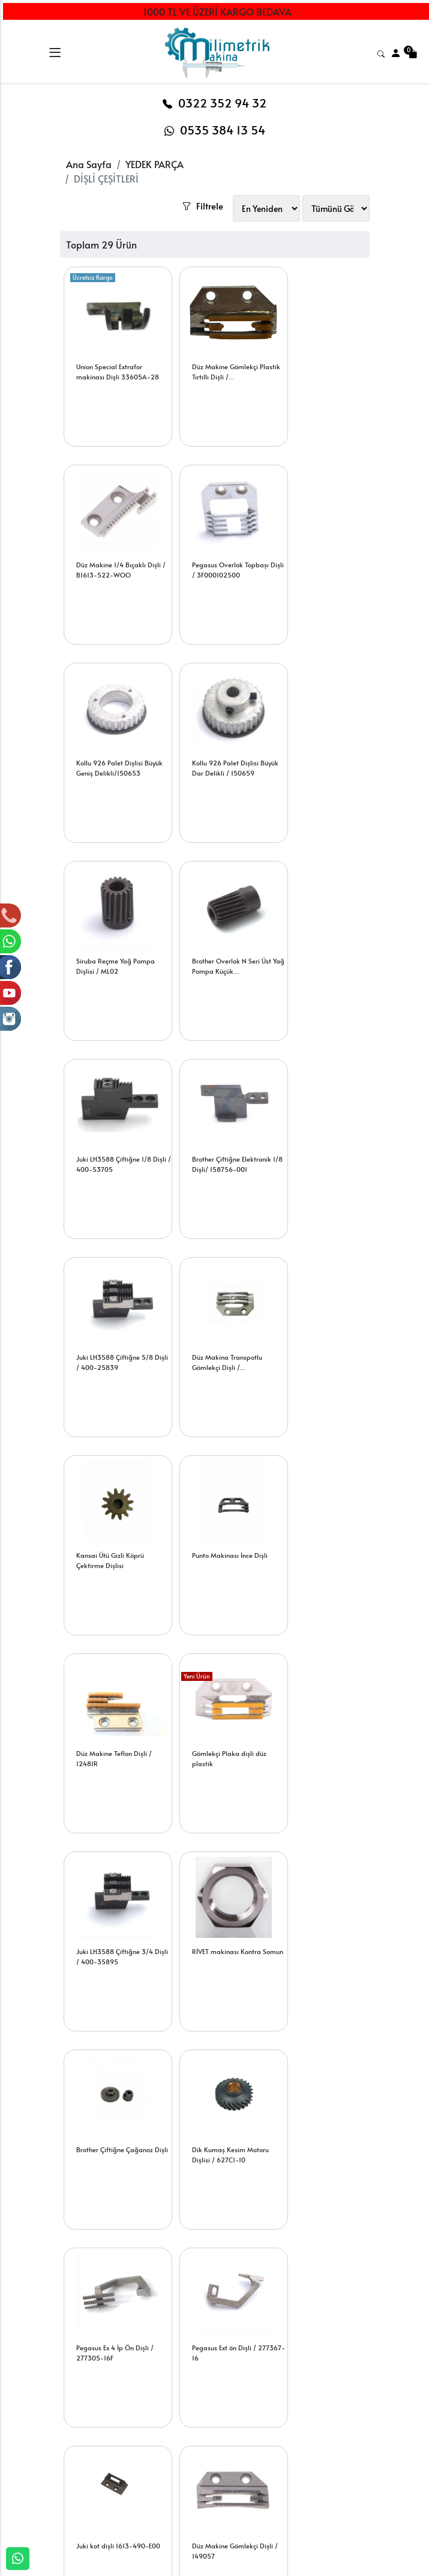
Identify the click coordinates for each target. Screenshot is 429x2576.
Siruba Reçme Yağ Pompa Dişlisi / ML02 (116, 741)
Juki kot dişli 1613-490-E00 (216, 1732)
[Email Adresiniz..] (204, 2278)
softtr (133, 2566)
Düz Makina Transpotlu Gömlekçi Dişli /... (318, 939)
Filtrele (235, 166)
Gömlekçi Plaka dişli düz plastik (114, 1335)
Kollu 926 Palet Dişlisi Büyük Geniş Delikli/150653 (213, 548)
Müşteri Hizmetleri (326, 2474)
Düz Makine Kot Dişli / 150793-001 (111, 1930)
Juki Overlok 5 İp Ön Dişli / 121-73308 (115, 2128)
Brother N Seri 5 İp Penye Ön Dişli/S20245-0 (217, 2128)
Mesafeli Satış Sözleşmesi (272, 2489)
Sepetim (199, 2414)
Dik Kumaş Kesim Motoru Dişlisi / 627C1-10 (218, 1533)
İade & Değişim (274, 2463)
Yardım (197, 2453)
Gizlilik (320, 2428)
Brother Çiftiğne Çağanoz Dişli (115, 1533)
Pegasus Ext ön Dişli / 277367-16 (109, 1732)
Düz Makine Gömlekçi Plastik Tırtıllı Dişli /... (213, 345)
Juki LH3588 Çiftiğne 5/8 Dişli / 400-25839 (218, 939)
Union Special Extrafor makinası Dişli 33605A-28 (114, 350)
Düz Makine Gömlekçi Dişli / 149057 (323, 1732)
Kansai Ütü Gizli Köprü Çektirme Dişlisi (111, 1137)
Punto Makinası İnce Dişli (218, 1132)
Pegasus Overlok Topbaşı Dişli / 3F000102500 (115, 543)
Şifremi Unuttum (152, 2453)
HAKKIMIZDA (85, 2414)
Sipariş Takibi (210, 2433)
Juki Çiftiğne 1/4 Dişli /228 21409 (221, 1930)
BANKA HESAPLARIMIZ (88, 2460)
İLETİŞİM (76, 2433)
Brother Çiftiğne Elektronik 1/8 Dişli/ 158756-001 (116, 939)
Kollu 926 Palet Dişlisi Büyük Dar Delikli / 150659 (316, 548)
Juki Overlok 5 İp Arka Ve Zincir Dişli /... (322, 1930)
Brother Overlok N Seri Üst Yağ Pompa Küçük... (219, 741)
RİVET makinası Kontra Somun (317, 1335)
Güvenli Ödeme (336, 2448)
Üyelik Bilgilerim (153, 2433)
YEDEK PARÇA (154, 163)
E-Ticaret (203, 2566)
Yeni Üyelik (142, 2414)
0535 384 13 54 (214, 129)
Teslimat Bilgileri (261, 2435)
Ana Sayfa (89, 163)
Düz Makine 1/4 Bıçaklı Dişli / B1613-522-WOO (320, 345)
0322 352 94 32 (214, 102)
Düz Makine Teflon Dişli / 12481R (321, 1137)
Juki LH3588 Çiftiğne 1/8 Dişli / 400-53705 (320, 741)
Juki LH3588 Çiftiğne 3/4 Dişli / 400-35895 (218, 1335)
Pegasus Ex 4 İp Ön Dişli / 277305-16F (322, 1533)
